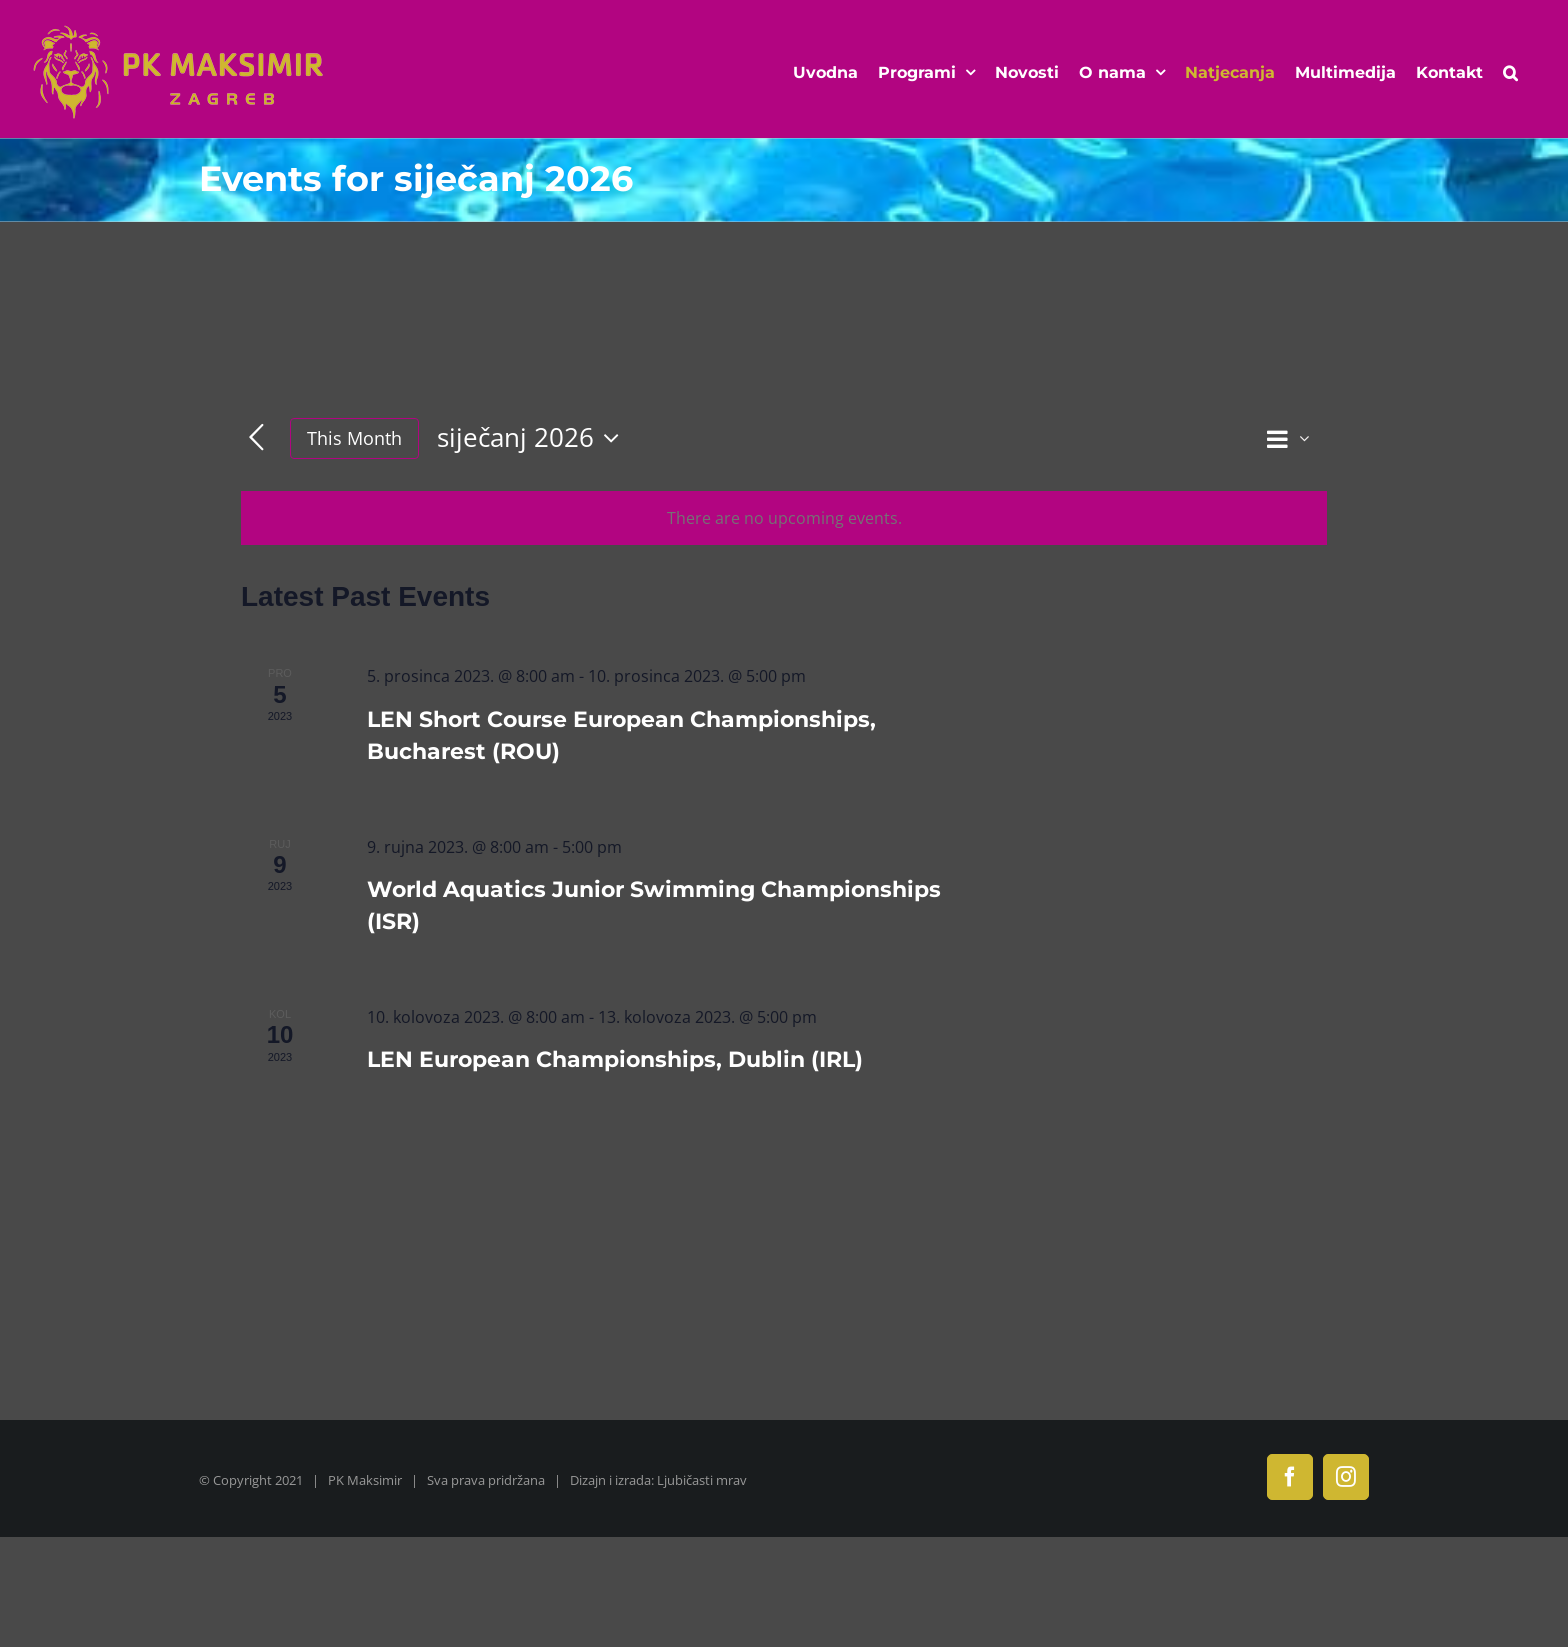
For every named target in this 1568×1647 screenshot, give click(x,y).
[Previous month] (256, 438)
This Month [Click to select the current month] (354, 438)
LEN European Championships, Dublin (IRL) (615, 1059)
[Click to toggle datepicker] (533, 438)
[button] (1510, 73)
